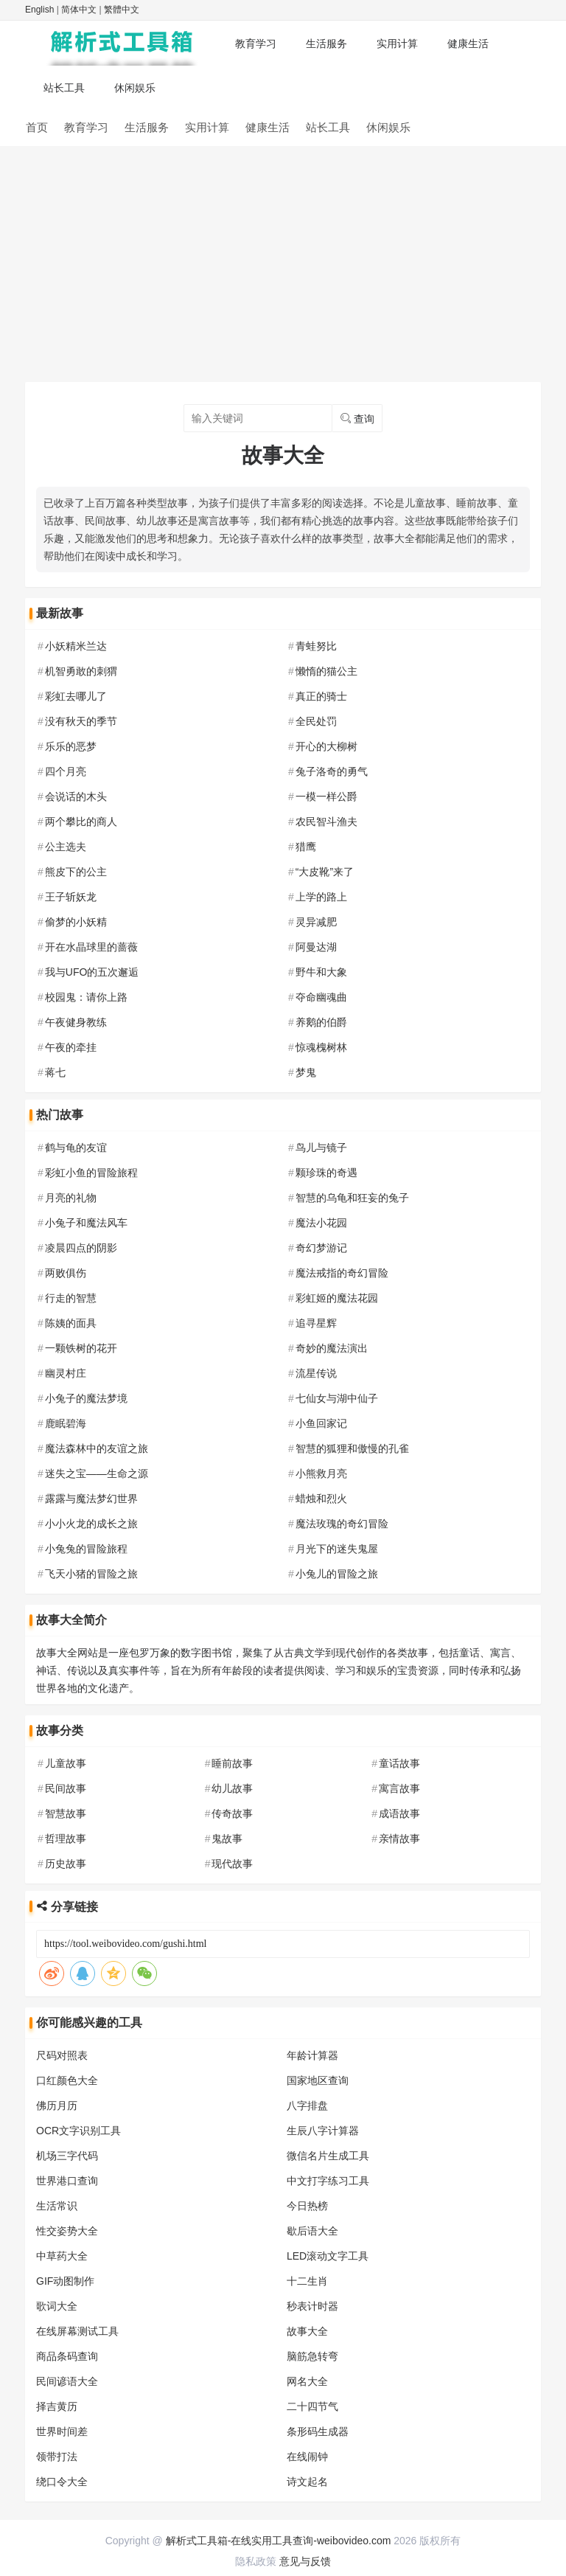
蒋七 (55, 1072)
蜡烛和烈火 (321, 1498)
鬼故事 (227, 1838)
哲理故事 (65, 1838)
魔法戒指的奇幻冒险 (342, 1273)
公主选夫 (65, 847)
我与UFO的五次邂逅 (92, 972)
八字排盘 (307, 2105)
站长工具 (64, 88)
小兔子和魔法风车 (86, 1223)
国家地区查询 (318, 2080)
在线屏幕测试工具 (77, 2331)
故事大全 (307, 2331)
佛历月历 (56, 2105)
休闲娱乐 (135, 88)
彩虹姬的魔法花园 (337, 1298)
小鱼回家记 (321, 1423)
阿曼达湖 (316, 947)
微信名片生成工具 (328, 2156)
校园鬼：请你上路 (86, 997)
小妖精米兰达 (76, 646)
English (39, 9)
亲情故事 (399, 1838)
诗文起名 (307, 2482)
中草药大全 (62, 2256)
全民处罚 (316, 721)
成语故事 (399, 1813)
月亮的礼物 (71, 1198)
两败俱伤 (65, 1273)
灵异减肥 (316, 922)
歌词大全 (56, 2306)
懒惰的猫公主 (326, 671)
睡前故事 (232, 1763)
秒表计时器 (312, 2306)
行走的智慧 (71, 1298)
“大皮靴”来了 (325, 872)
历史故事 (65, 1863)
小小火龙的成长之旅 (91, 1524)
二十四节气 (312, 2406)
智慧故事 (65, 1813)
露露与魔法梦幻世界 (91, 1498)
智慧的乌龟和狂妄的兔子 (352, 1198)
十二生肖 (307, 2281)
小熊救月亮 (321, 1473)
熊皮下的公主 (76, 872)
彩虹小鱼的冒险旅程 (91, 1172)
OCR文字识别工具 (78, 2130)
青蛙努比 (316, 646)
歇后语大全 (312, 2231)
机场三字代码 (67, 2156)
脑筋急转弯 (312, 2356)
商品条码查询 (67, 2356)
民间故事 (65, 1788)
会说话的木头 (76, 796)
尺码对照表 (62, 2055)
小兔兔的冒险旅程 (86, 1549)
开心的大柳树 (326, 746)
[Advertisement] (283, 256)
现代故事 (232, 1863)
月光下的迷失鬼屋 (337, 1549)
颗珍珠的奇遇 (326, 1172)
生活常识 (56, 2206)
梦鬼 (306, 1072)
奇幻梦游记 (321, 1248)
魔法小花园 (321, 1223)
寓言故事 (399, 1788)
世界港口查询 (67, 2181)
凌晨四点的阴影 (81, 1248)
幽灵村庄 (65, 1373)
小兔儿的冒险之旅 (337, 1574)
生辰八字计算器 (323, 2130)
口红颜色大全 (67, 2080)
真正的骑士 (321, 696)
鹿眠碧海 (65, 1423)
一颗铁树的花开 (81, 1348)
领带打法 (56, 2456)
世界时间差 (62, 2431)
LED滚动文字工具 (327, 2256)
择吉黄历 (56, 2406)
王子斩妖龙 (71, 897)
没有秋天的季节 (81, 721)
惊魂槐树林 (321, 1047)
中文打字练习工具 (328, 2181)
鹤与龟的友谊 (76, 1147)
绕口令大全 (62, 2482)
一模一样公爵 (326, 796)
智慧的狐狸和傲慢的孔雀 (352, 1448)
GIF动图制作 (65, 2281)
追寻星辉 (316, 1323)
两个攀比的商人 (81, 821)
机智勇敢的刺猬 (81, 671)
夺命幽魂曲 (321, 997)
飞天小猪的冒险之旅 (91, 1574)
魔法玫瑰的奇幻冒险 (342, 1524)
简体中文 (79, 9)
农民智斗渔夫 (326, 821)
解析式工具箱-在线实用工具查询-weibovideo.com (278, 2541)
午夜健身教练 (76, 1022)
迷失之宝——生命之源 (96, 1473)
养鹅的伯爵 (321, 1022)
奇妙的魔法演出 (332, 1348)
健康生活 (468, 43)
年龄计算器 (312, 2055)
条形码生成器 (318, 2431)
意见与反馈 (305, 2561)
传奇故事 (232, 1813)
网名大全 (307, 2381)
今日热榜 (307, 2206)
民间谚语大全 (67, 2381)
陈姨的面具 (71, 1323)
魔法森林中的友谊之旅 (96, 1448)
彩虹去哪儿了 (76, 696)
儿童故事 (65, 1763)
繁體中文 (121, 9)
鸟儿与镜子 (321, 1147)
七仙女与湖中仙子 (337, 1398)
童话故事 (399, 1763)
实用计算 (397, 43)
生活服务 (326, 43)
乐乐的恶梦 (71, 746)
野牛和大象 (321, 972)
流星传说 (316, 1373)
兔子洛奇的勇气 (332, 771)
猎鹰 (306, 847)
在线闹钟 (307, 2456)
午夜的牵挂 (71, 1047)
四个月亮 (65, 771)
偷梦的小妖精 (76, 922)
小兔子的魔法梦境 (86, 1398)
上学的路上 (321, 897)
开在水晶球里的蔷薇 (91, 947)
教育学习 (255, 43)
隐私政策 (255, 2561)
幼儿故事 (232, 1788)
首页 (37, 127)
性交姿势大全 (67, 2231)
